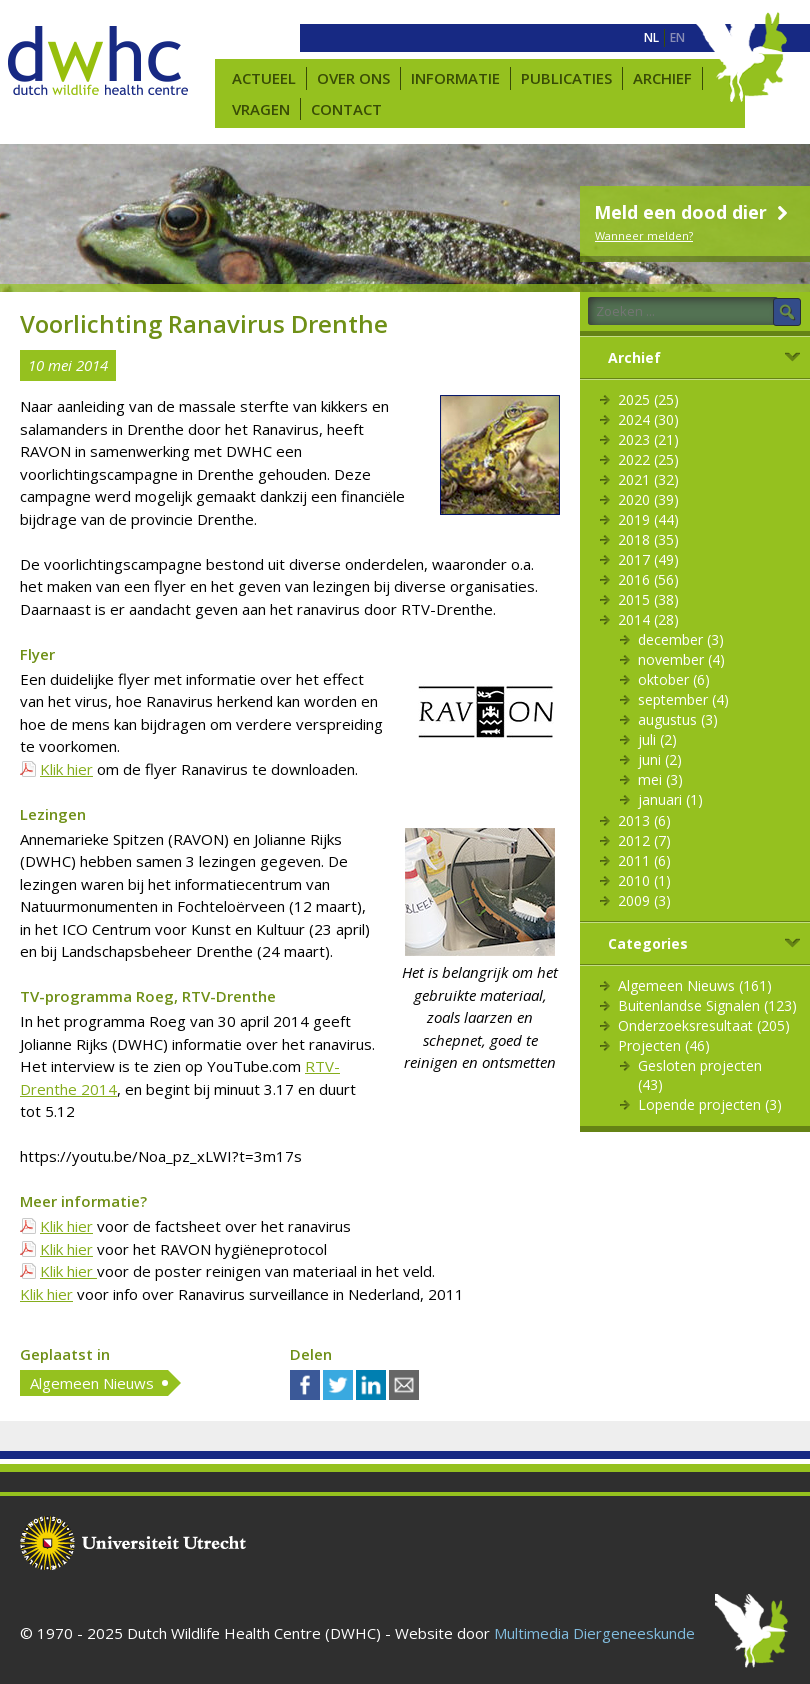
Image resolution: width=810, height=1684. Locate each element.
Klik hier (66, 769)
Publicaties (566, 78)
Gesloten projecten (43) (700, 1075)
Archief (662, 78)
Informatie (455, 78)
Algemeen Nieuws (92, 1383)
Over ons (353, 78)
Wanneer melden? (644, 235)
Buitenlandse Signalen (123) (707, 1005)
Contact (346, 109)
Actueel (264, 78)
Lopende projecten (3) (710, 1104)
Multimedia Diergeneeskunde (594, 1633)
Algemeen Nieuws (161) (695, 985)
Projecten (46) (664, 1045)
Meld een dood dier (693, 212)
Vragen (261, 109)
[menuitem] (651, 38)
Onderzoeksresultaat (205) (704, 1025)
